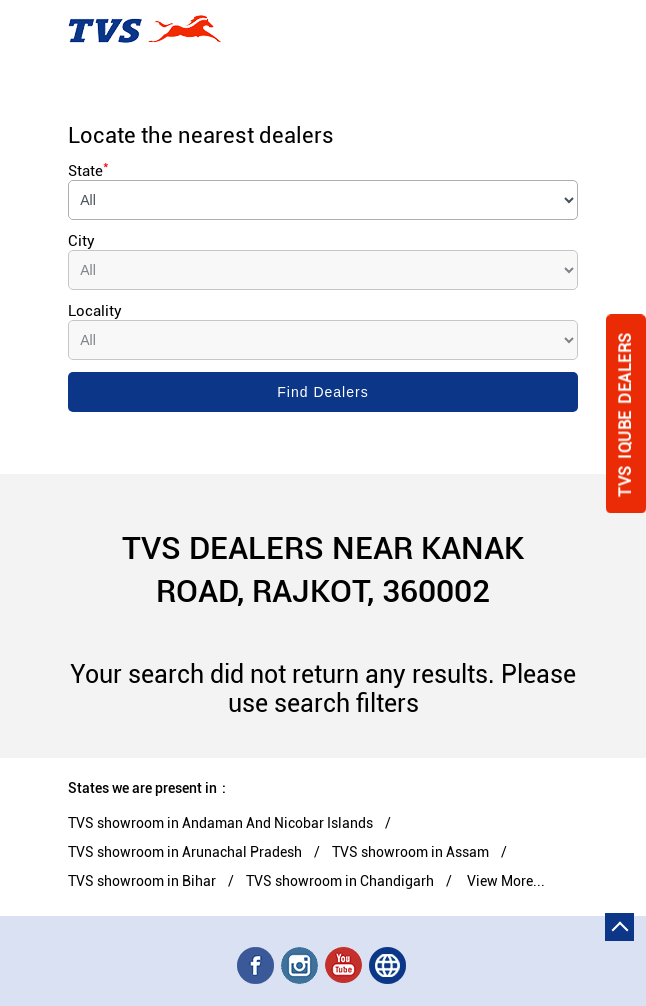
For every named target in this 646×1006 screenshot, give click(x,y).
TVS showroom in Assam (410, 852)
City (81, 241)
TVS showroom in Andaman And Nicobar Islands (220, 823)
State (88, 171)
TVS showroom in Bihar (142, 881)
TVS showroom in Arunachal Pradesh (185, 852)
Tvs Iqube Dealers (625, 414)
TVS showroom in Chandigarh (340, 881)
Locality (95, 311)
